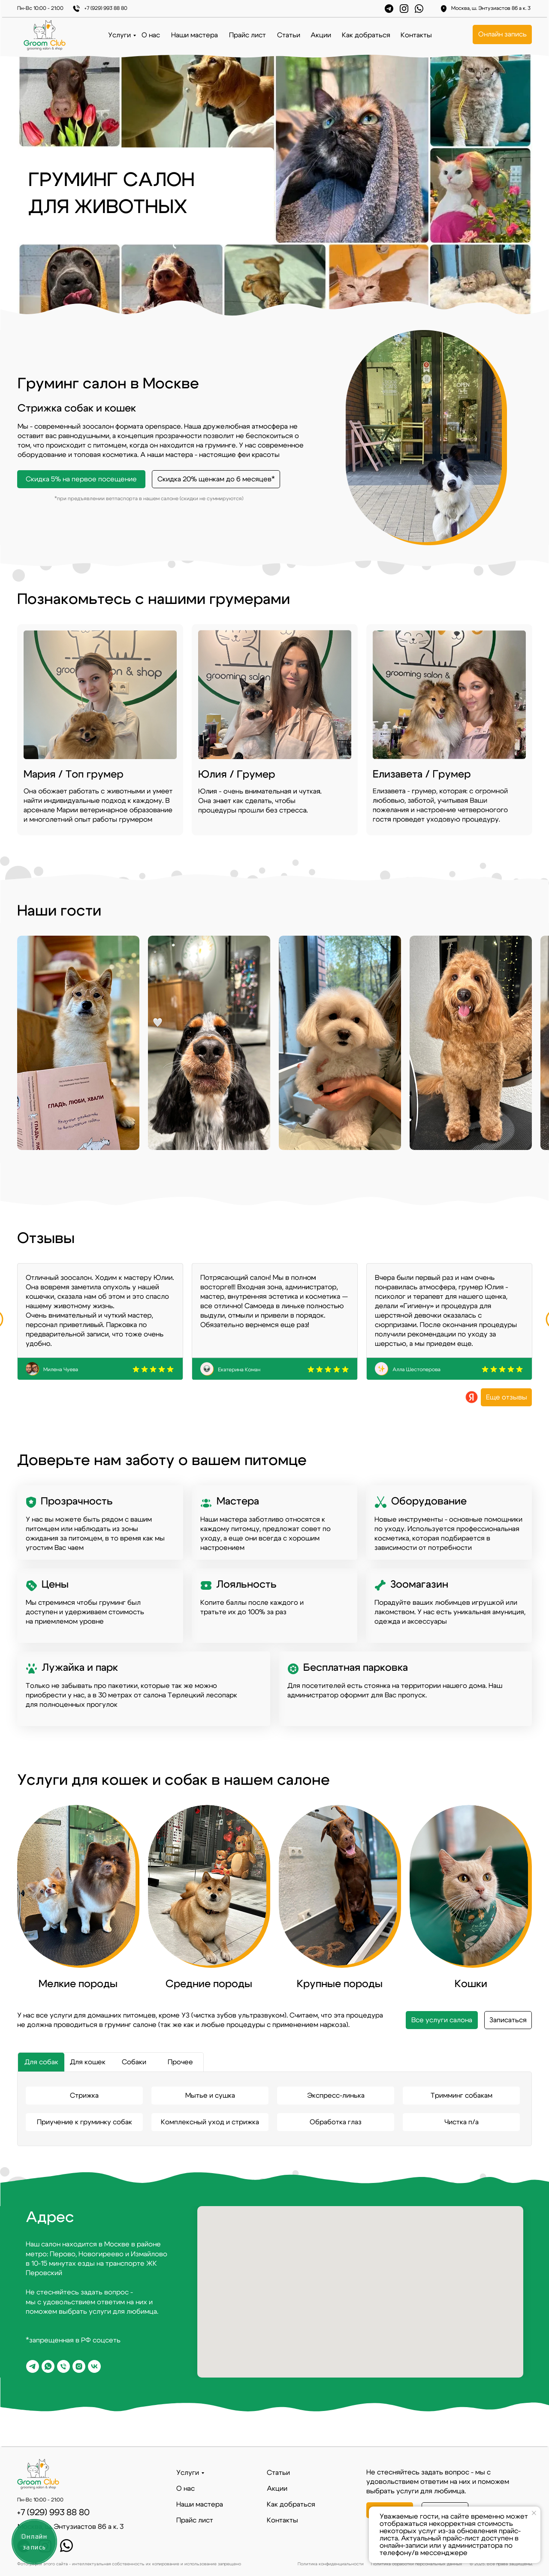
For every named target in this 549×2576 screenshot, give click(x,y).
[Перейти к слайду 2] (279, 850)
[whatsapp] (48, 2366)
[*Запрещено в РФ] (78, 2366)
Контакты (416, 35)
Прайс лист (247, 35)
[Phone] (63, 2366)
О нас (151, 35)
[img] (449, 729)
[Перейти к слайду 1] (270, 850)
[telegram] (32, 2366)
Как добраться (366, 35)
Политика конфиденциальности (331, 2564)
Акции (321, 35)
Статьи (288, 35)
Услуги (119, 35)
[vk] (94, 2366)
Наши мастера (194, 35)
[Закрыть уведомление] (534, 2513)
